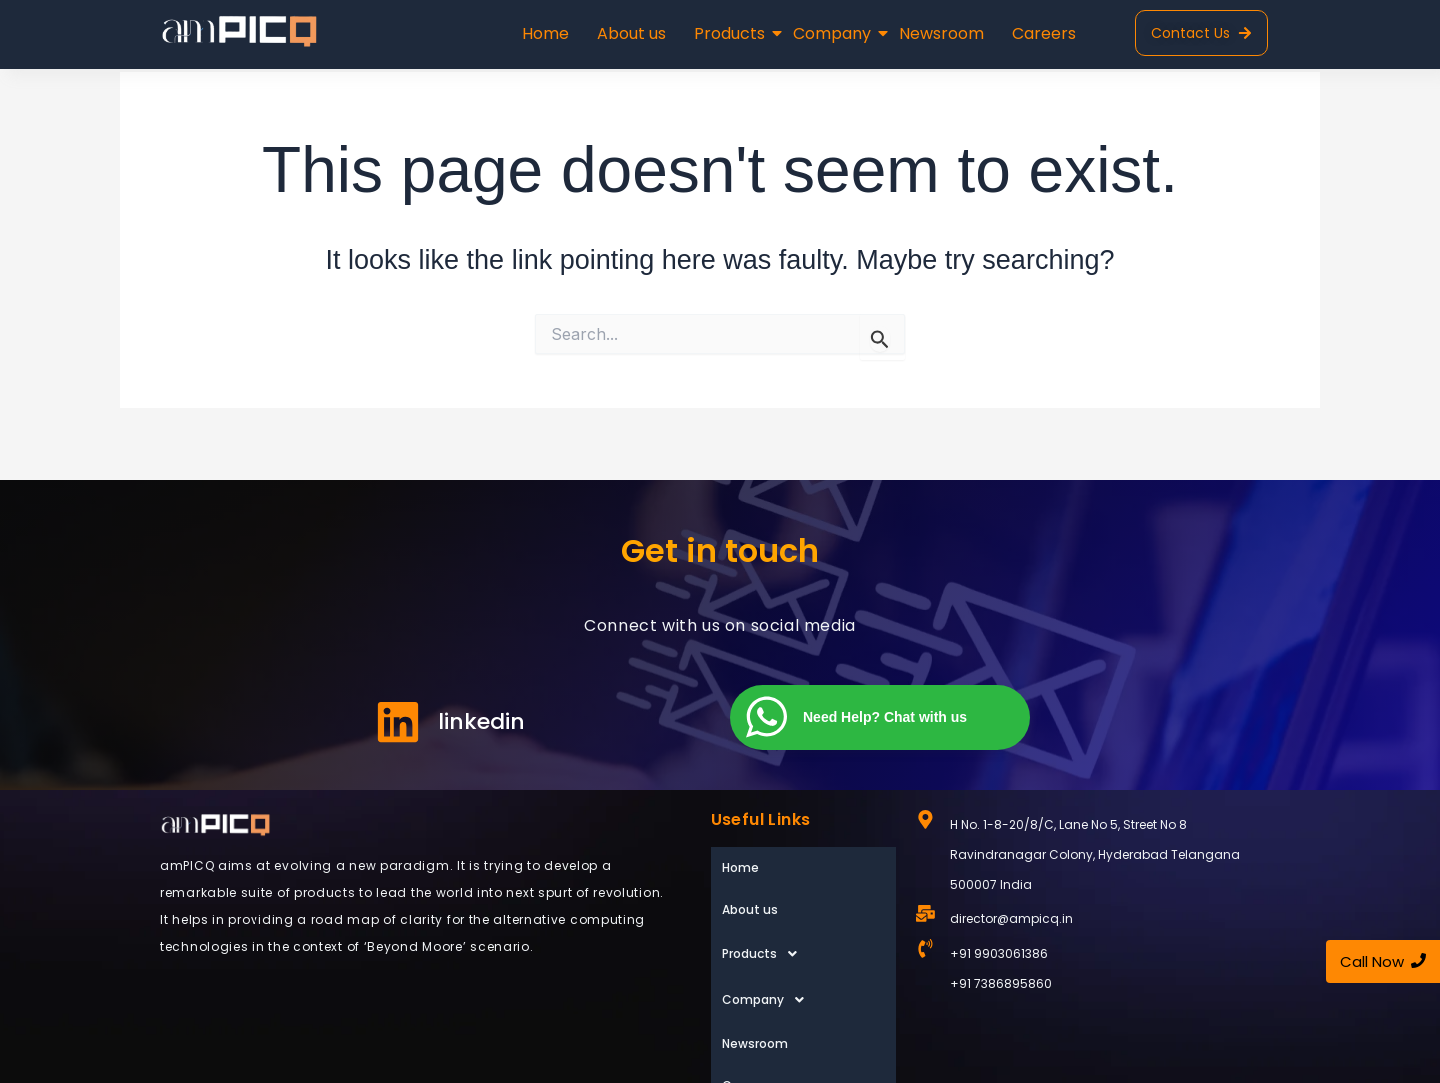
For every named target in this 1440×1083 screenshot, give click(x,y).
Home (545, 33)
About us (631, 33)
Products (731, 33)
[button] (803, 909)
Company (834, 33)
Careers (1044, 33)
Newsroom (941, 33)
